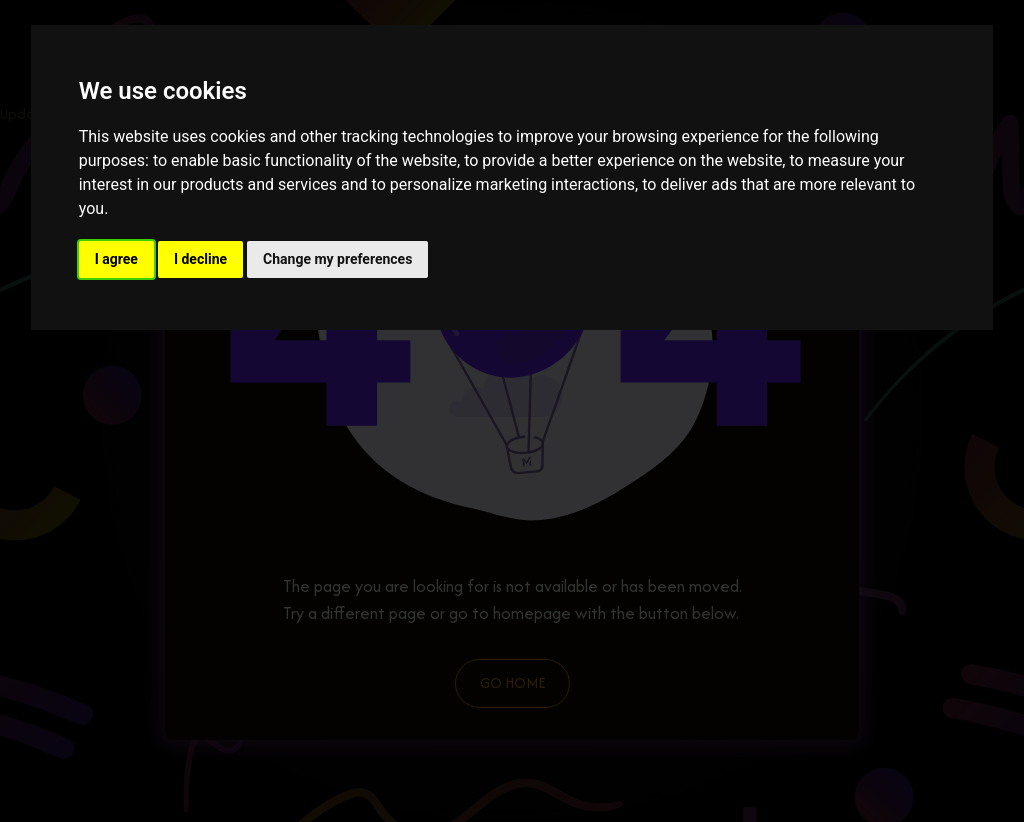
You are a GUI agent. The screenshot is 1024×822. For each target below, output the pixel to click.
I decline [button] (200, 259)
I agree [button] (116, 259)
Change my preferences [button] (337, 259)
